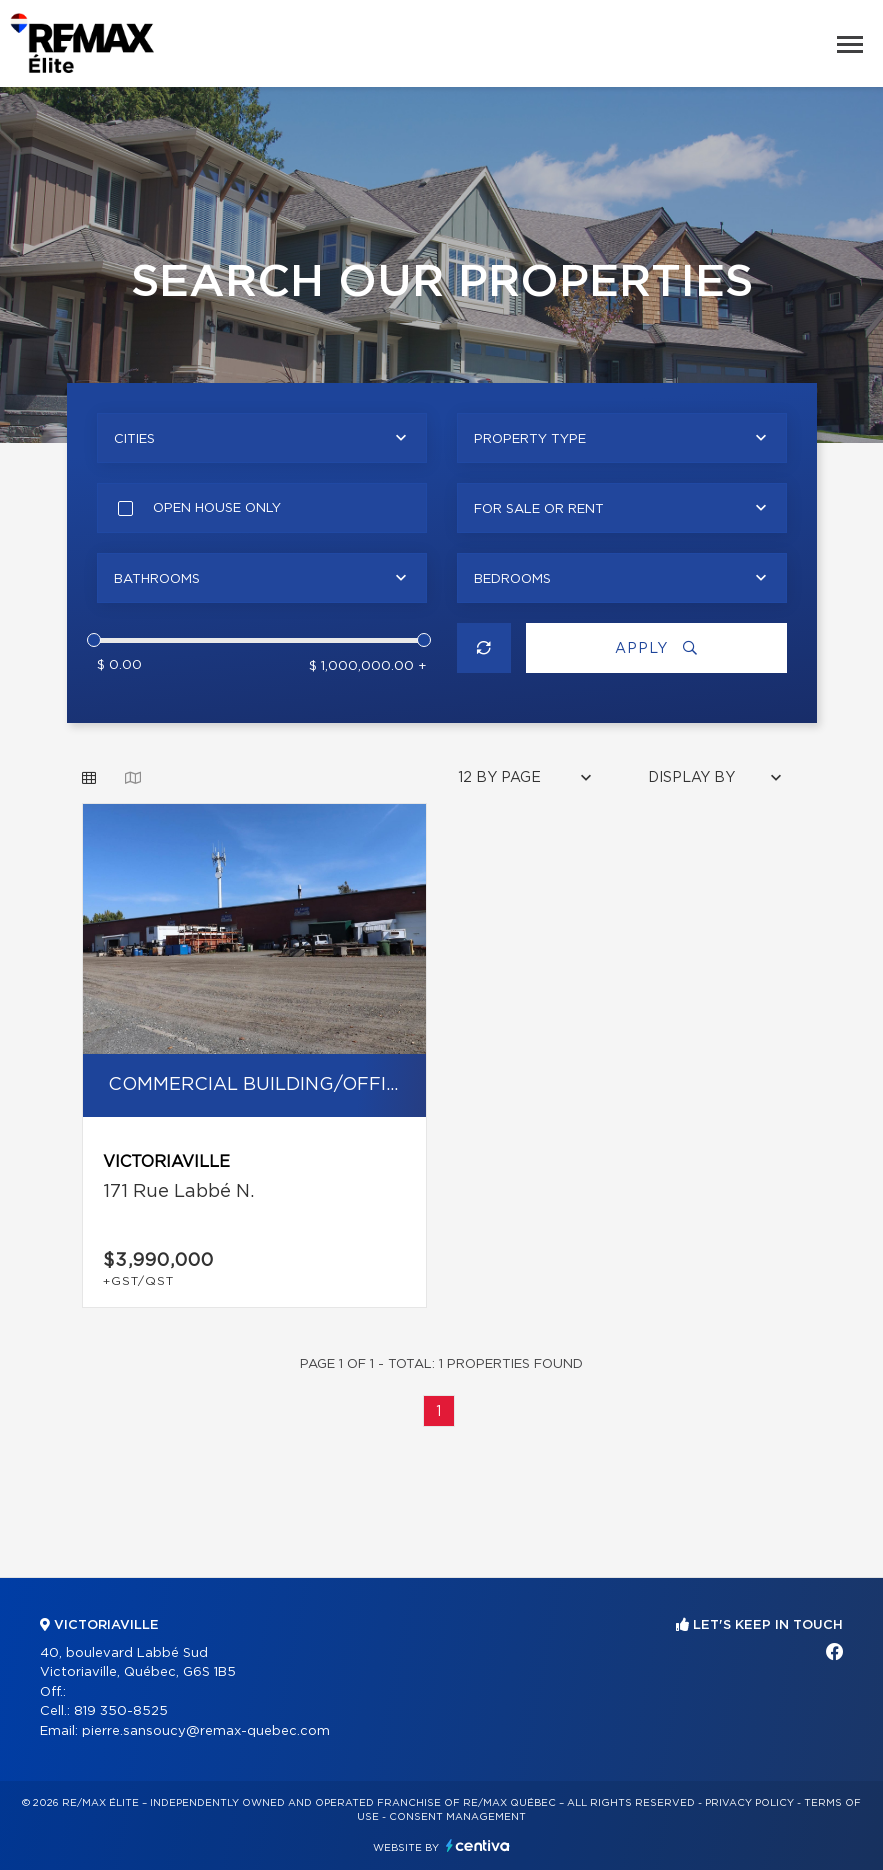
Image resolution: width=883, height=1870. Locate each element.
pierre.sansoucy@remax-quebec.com (206, 1731)
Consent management (457, 1817)
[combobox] (262, 438)
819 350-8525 (121, 1711)
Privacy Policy (749, 1803)
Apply (656, 648)
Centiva (478, 1845)
